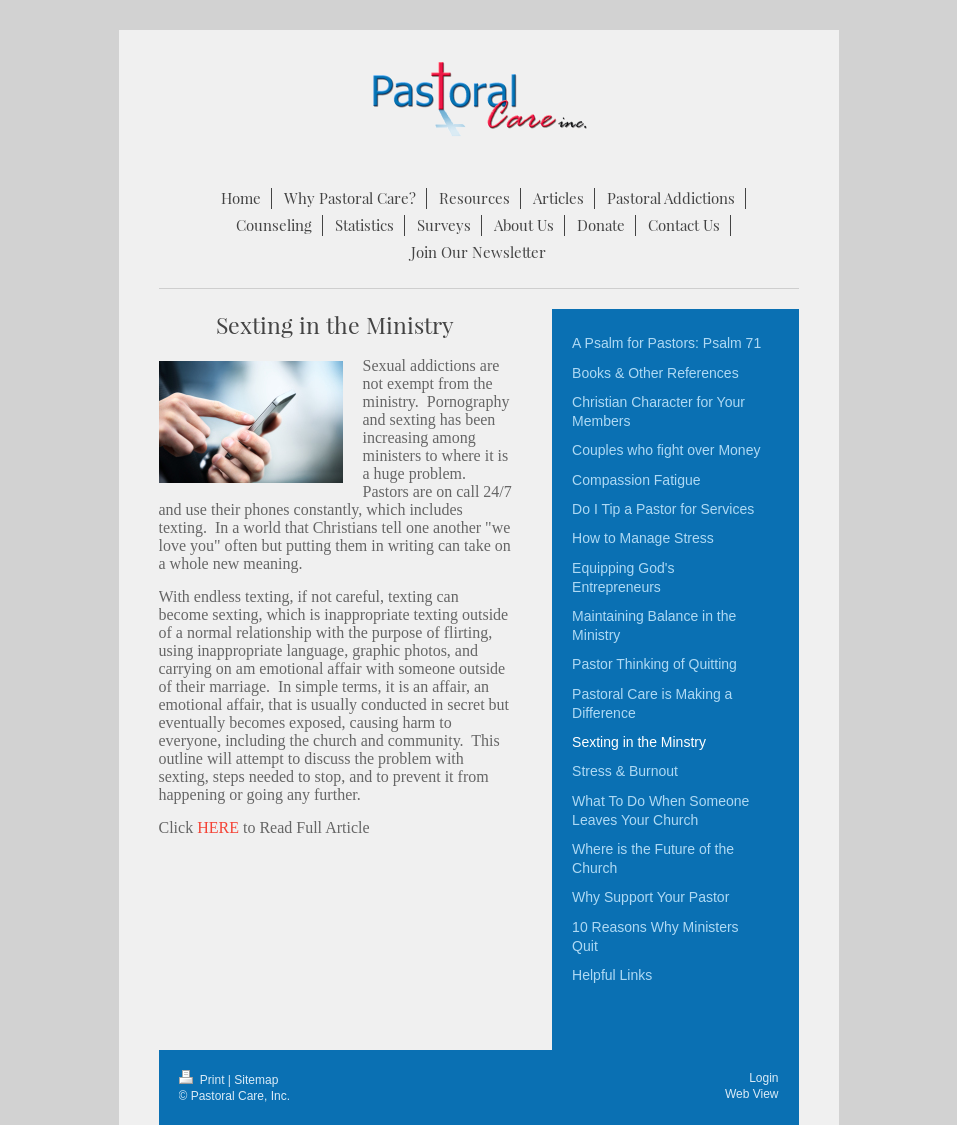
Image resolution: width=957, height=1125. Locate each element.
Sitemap (256, 1080)
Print (203, 1080)
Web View (752, 1094)
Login (763, 1078)
